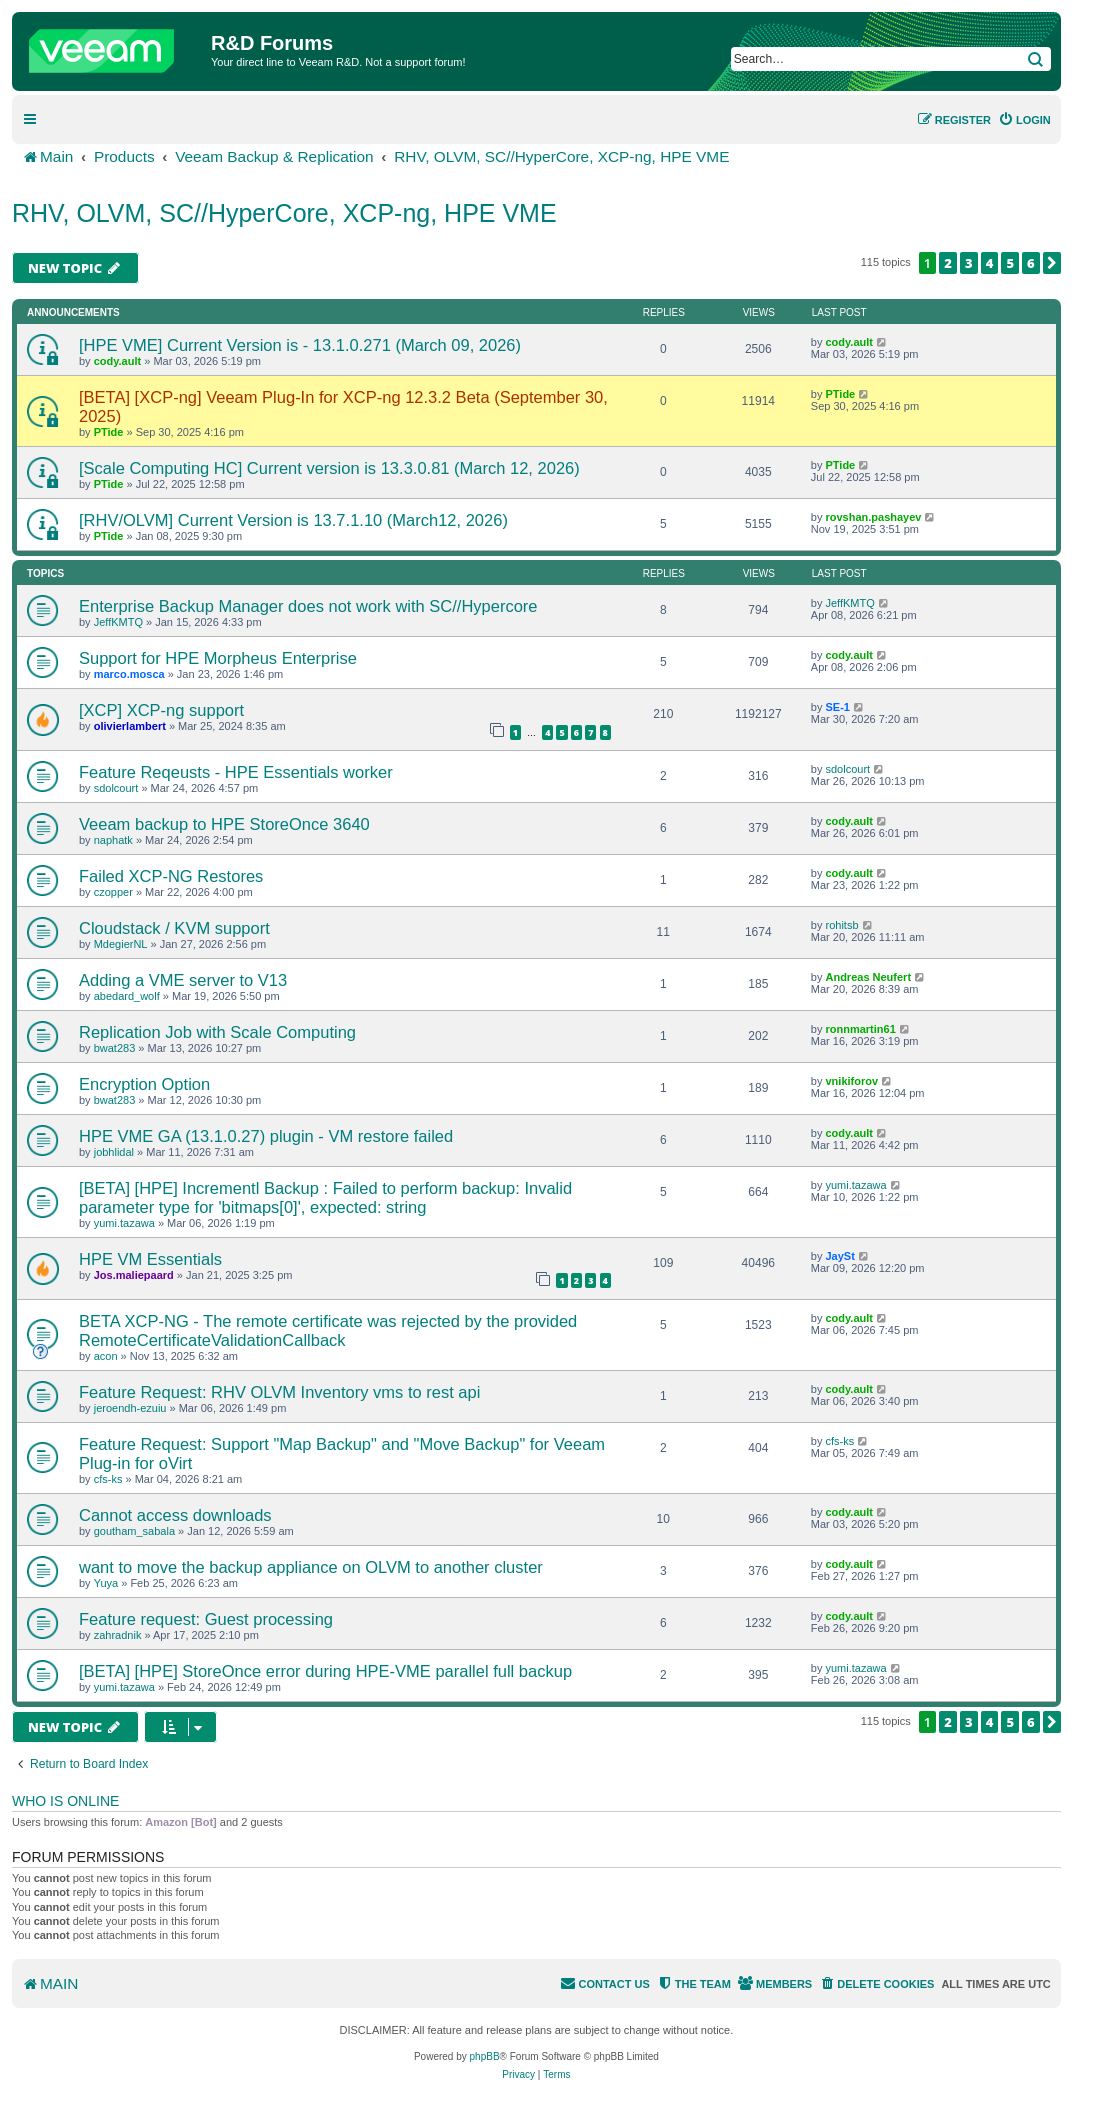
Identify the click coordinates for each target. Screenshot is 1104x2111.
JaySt (839, 1256)
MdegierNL (121, 944)
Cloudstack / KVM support (174, 928)
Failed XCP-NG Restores (171, 876)
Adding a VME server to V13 (183, 980)
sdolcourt (116, 788)
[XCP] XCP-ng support (161, 710)
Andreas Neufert (868, 977)
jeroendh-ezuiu (130, 1408)
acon (106, 1356)
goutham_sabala (134, 1531)
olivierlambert (130, 726)
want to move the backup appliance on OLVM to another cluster (311, 1567)
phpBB (485, 2056)
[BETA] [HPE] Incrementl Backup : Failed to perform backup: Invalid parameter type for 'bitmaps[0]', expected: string (325, 1197)
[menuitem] (1024, 120)
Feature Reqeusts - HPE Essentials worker (236, 772)
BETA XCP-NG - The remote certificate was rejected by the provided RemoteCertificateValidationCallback (328, 1330)
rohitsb (841, 925)
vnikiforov (851, 1081)
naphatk (113, 840)
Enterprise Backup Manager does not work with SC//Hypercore (308, 606)
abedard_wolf (127, 996)
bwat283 (115, 1048)
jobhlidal (114, 1152)
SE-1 (837, 707)
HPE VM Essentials (150, 1259)
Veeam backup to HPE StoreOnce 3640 (224, 824)
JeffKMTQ (118, 622)
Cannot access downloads (175, 1515)
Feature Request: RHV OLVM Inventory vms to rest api (279, 1392)
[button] (1052, 263)
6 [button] (1031, 263)
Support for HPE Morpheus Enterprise (218, 658)
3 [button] (969, 263)
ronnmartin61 (860, 1029)
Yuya (106, 1583)
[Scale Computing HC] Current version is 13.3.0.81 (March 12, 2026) (329, 468)
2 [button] (948, 263)
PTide (109, 432)
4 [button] (990, 263)
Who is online (65, 1801)
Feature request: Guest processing (206, 1619)
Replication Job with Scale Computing (217, 1032)
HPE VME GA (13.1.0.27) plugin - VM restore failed (266, 1136)
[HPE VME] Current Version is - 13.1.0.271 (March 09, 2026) (300, 345)
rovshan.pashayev (873, 517)
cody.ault (117, 361)
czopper (113, 892)
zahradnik (118, 1635)
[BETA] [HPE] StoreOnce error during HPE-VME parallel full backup (325, 1671)
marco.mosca (129, 674)
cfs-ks (108, 1479)
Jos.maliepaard (134, 1275)
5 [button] (1010, 263)
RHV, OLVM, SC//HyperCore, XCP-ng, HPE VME (284, 213)
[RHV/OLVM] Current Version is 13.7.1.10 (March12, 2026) (293, 520)
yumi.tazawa (124, 1223)
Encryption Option (144, 1084)
